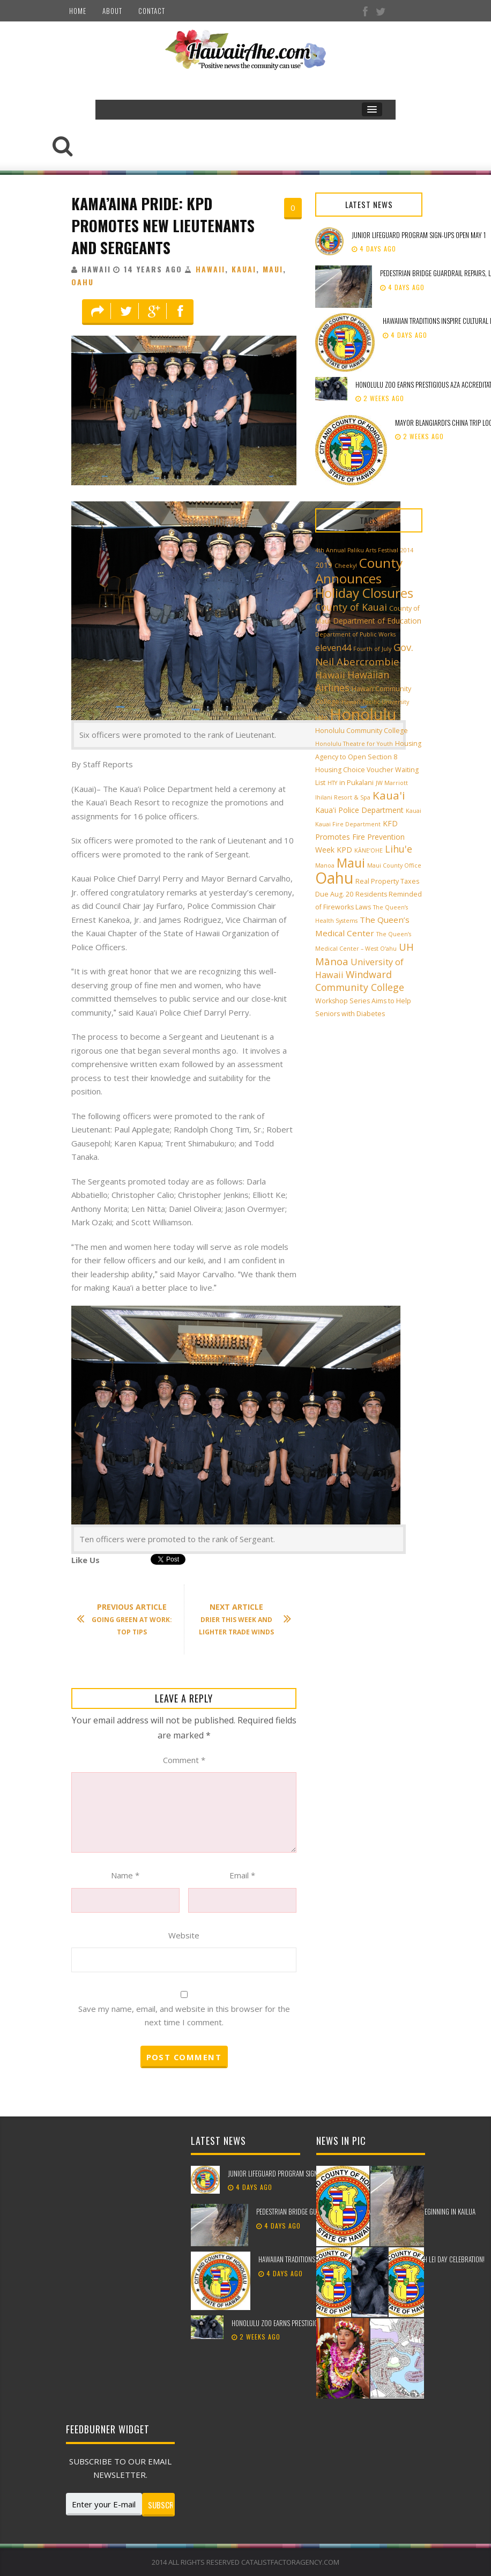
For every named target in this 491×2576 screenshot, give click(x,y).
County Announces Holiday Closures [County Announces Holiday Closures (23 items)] (364, 578)
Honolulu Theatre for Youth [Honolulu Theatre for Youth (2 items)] (354, 743)
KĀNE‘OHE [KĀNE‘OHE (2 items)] (368, 850)
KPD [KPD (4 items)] (344, 850)
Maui (273, 269)
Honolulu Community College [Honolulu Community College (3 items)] (361, 730)
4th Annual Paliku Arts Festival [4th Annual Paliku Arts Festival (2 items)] (356, 550)
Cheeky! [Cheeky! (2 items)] (345, 565)
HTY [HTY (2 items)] (332, 783)
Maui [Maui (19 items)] (351, 862)
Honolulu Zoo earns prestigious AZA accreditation (304, 2323)
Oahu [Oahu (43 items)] (334, 878)
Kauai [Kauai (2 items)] (413, 811)
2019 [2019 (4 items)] (323, 565)
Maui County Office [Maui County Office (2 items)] (394, 865)
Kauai (244, 269)
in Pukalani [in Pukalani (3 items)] (356, 782)
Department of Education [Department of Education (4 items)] (377, 621)
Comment (184, 1760)
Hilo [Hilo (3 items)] (321, 717)
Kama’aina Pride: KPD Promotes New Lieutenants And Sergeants (163, 225)
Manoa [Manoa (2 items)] (324, 865)
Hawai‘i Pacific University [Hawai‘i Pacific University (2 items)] (375, 702)
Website (183, 1935)
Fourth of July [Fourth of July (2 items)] (372, 649)
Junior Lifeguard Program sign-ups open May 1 (419, 235)
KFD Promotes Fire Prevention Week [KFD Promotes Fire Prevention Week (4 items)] (360, 836)
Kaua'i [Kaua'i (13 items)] (389, 795)
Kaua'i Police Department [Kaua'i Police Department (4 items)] (359, 810)
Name (125, 1875)
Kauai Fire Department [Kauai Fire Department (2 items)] (348, 824)
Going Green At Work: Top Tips (129, 1619)
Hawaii (210, 269)
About (112, 10)
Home (77, 10)
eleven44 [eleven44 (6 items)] (333, 648)
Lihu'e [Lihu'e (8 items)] (398, 848)
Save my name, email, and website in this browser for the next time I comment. (184, 2015)
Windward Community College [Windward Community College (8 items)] (359, 981)
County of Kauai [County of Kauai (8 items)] (351, 607)
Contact (151, 10)
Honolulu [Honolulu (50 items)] (363, 714)
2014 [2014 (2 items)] (406, 550)
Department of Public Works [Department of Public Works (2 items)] (355, 634)
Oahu (82, 281)
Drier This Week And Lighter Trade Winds (240, 1619)
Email (242, 1875)
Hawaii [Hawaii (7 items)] (330, 675)
